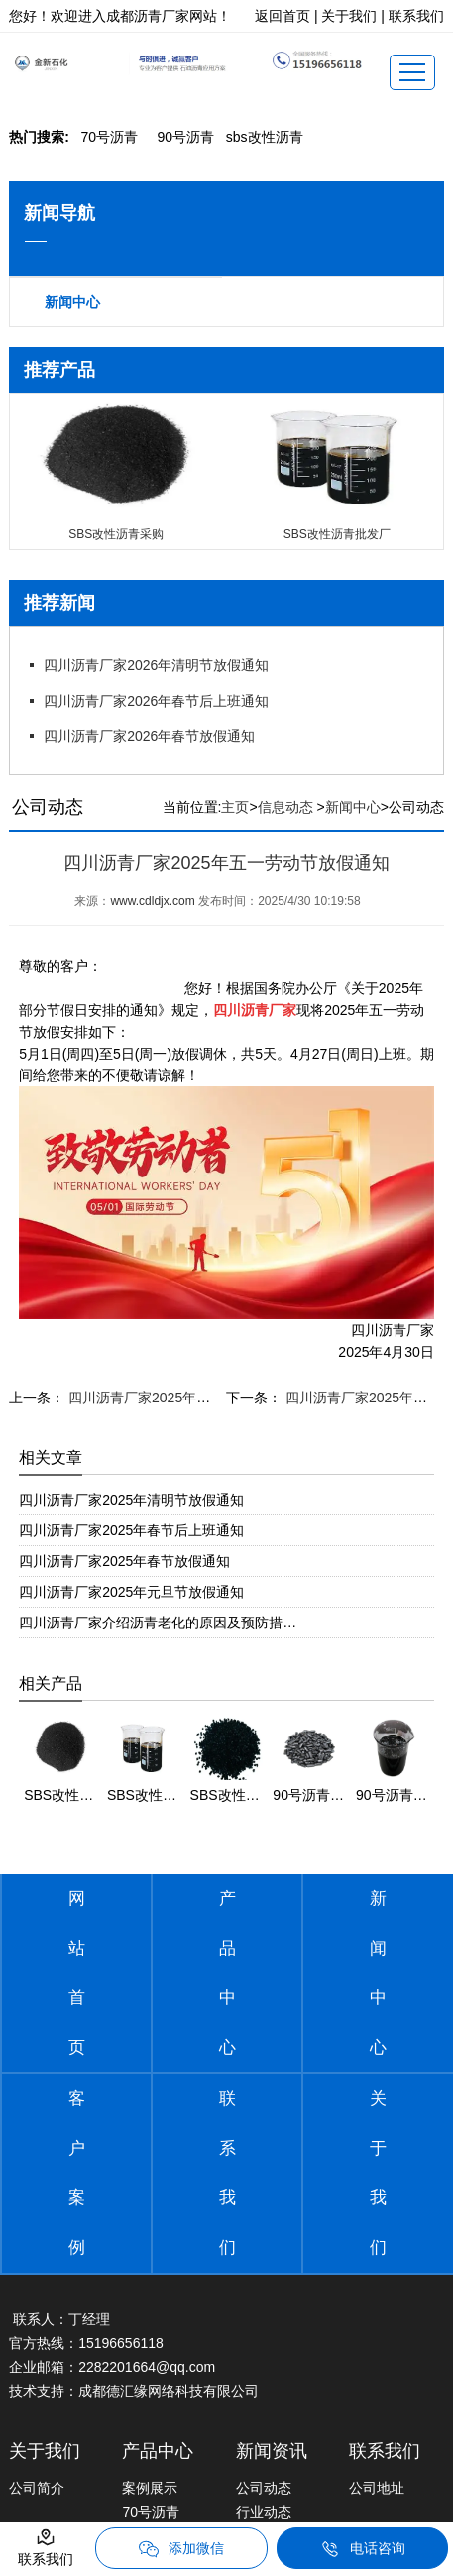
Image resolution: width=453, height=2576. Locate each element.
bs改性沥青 (264, 137)
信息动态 (285, 807)
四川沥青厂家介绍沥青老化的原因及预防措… (157, 1622)
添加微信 (181, 2549)
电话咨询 (362, 2549)
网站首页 (76, 1973)
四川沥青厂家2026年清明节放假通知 (156, 665)
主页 (235, 807)
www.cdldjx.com (152, 901)
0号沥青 (109, 137)
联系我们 (227, 2173)
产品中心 (227, 1973)
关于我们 (378, 2173)
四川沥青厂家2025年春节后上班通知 (131, 1530)
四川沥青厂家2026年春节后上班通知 (156, 701)
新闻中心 (72, 302)
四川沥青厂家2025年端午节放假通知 (178, 1397)
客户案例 (76, 2173)
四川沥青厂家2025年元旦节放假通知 (131, 1592)
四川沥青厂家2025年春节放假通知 (124, 1561)
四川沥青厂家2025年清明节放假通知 (131, 1500)
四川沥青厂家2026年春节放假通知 (149, 736)
